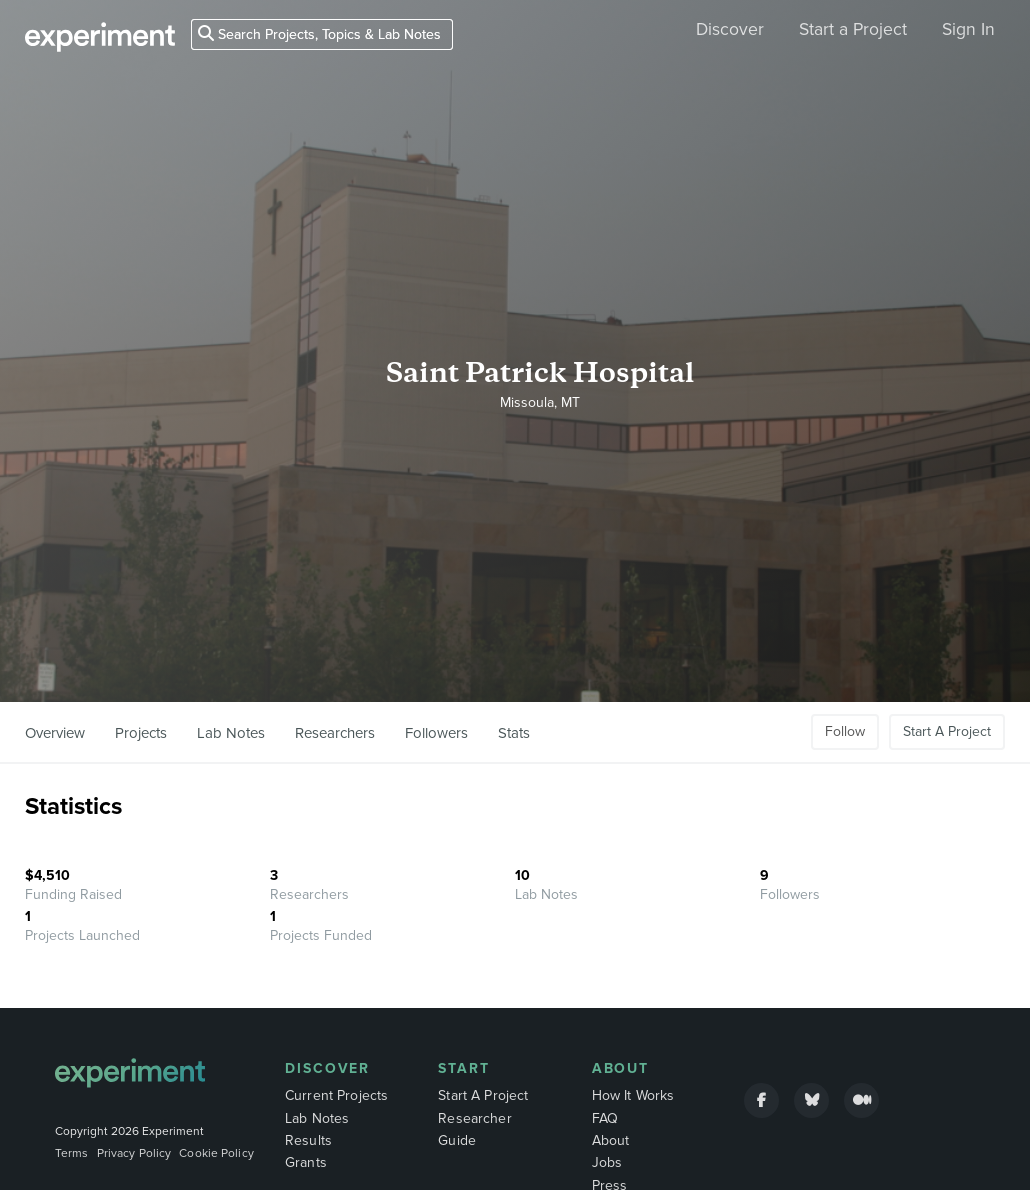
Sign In (968, 29)
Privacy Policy (134, 1153)
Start (464, 1068)
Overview (55, 733)
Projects (141, 733)
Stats (514, 733)
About (621, 1068)
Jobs (607, 1162)
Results (308, 1140)
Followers (436, 733)
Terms (72, 1153)
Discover (730, 29)
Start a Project (853, 29)
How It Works (633, 1095)
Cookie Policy (216, 1153)
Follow (845, 731)
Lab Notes (231, 733)
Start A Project (947, 731)
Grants (306, 1162)
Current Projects (336, 1095)
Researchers (335, 733)
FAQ (605, 1118)
